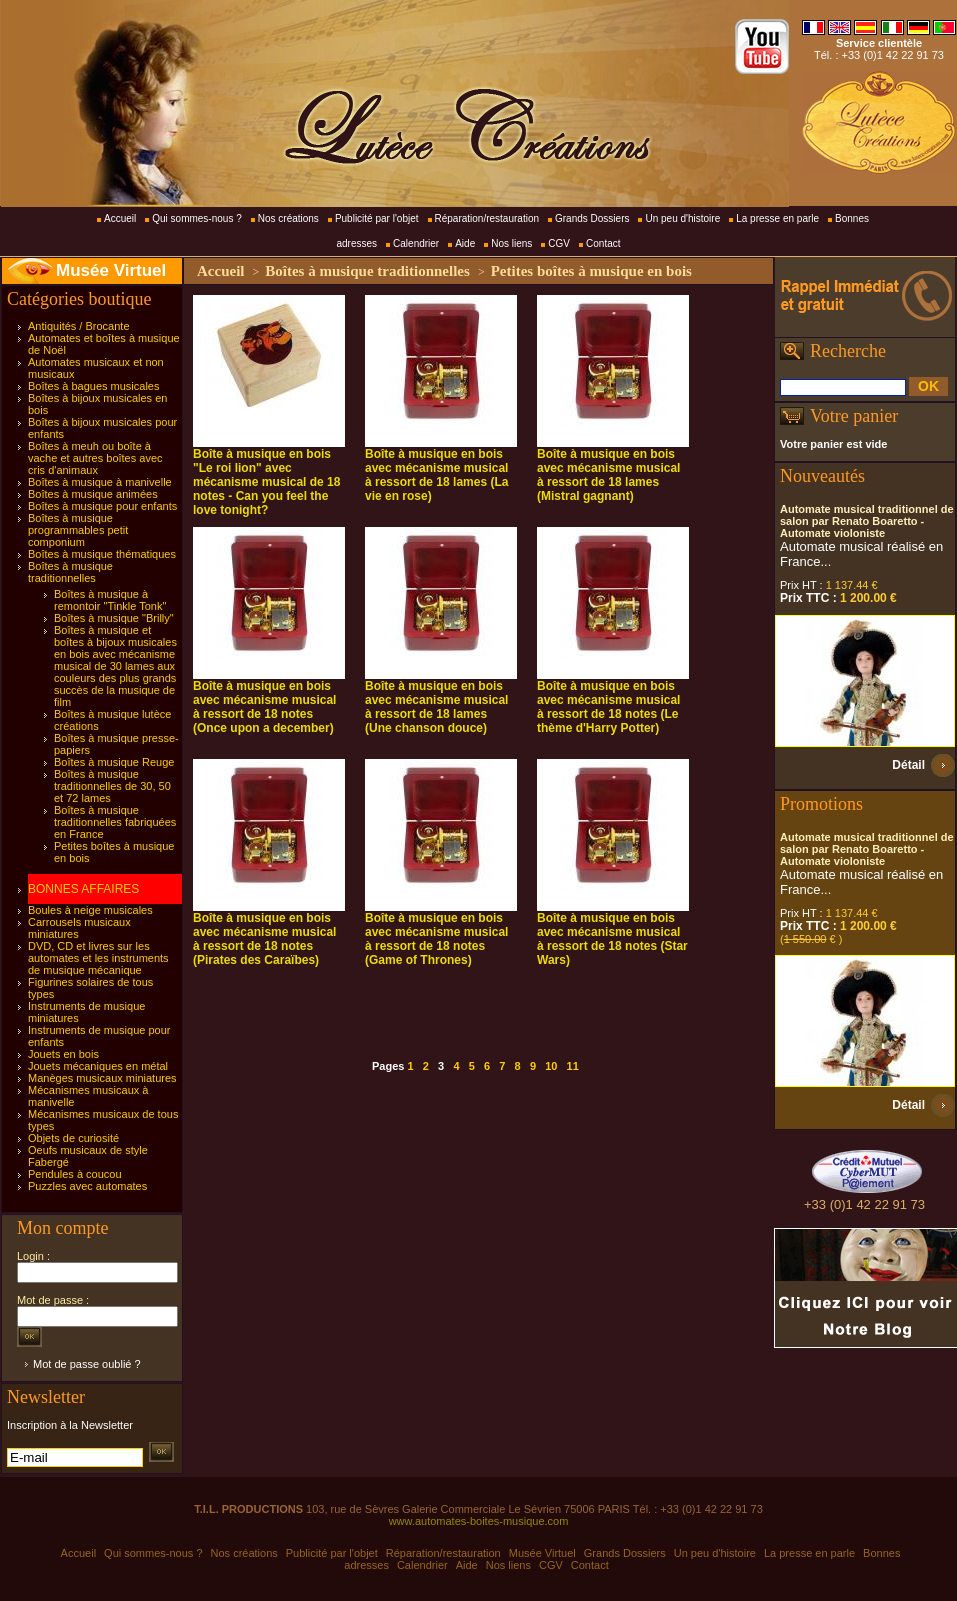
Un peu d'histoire (682, 218)
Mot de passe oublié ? (87, 1364)
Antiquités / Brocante (79, 326)
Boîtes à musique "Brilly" (114, 618)
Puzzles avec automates (87, 1186)
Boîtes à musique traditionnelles (70, 572)
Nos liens (511, 243)
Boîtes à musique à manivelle (100, 482)
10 (551, 1066)
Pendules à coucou (75, 1174)
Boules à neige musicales (90, 910)
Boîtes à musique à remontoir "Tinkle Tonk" (110, 600)
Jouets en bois (63, 1054)
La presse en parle (777, 218)
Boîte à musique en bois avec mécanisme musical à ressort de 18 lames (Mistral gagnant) (608, 475)
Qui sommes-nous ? (196, 218)
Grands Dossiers (592, 218)
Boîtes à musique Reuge (114, 762)
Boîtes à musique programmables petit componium (78, 530)
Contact (603, 243)
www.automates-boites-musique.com (479, 1521)
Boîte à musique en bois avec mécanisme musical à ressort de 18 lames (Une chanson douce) (436, 707)
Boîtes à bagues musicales (93, 386)
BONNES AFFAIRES (83, 889)
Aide (465, 243)
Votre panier (854, 416)
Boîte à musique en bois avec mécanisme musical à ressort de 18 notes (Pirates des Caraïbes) (264, 939)
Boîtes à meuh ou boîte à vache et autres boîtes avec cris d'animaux (95, 458)
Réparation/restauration (487, 218)
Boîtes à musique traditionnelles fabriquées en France (115, 822)
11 (573, 1066)
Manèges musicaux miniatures (102, 1078)
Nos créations (288, 218)
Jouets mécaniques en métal (98, 1066)
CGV (559, 243)
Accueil (120, 218)
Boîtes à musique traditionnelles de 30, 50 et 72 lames (112, 786)
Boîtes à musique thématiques (102, 554)
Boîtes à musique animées (93, 494)
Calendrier (416, 243)
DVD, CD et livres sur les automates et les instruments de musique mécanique (98, 958)
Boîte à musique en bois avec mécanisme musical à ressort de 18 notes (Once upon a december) (264, 707)
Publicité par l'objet (377, 218)
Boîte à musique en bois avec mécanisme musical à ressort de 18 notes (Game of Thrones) (436, 939)
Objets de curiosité (73, 1138)
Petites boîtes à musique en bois (591, 271)
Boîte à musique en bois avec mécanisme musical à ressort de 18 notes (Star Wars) (612, 939)
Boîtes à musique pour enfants (102, 506)
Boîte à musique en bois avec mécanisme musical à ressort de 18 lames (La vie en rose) (436, 475)
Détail (908, 765)
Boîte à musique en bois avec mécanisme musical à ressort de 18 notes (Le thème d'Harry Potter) (608, 707)
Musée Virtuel (111, 270)
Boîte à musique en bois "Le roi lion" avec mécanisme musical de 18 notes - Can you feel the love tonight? (266, 482)
